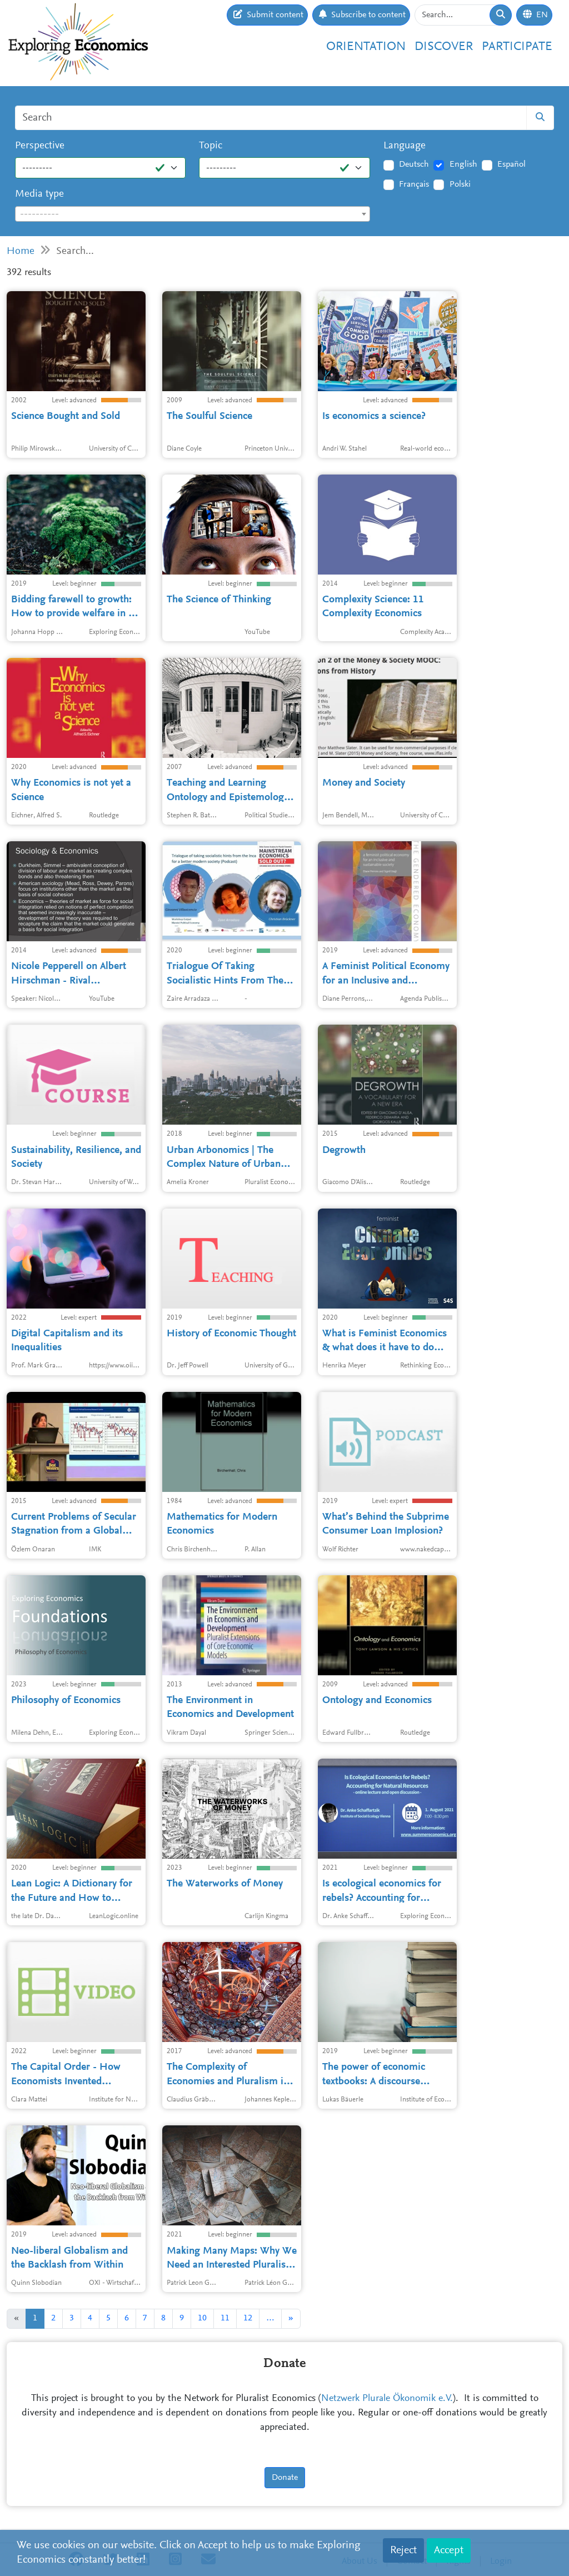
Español (511, 164)
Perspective (39, 146)
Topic (210, 146)
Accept (448, 2550)
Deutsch (414, 164)
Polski (460, 184)
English (463, 164)
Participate (517, 47)
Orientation (366, 47)
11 (225, 2318)
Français (414, 184)
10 (202, 2318)
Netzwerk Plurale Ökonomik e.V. (387, 2399)
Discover (444, 47)
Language (404, 146)
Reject (403, 2550)
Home (20, 251)
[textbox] (193, 214)
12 (247, 2318)
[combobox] (192, 214)
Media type (39, 194)
